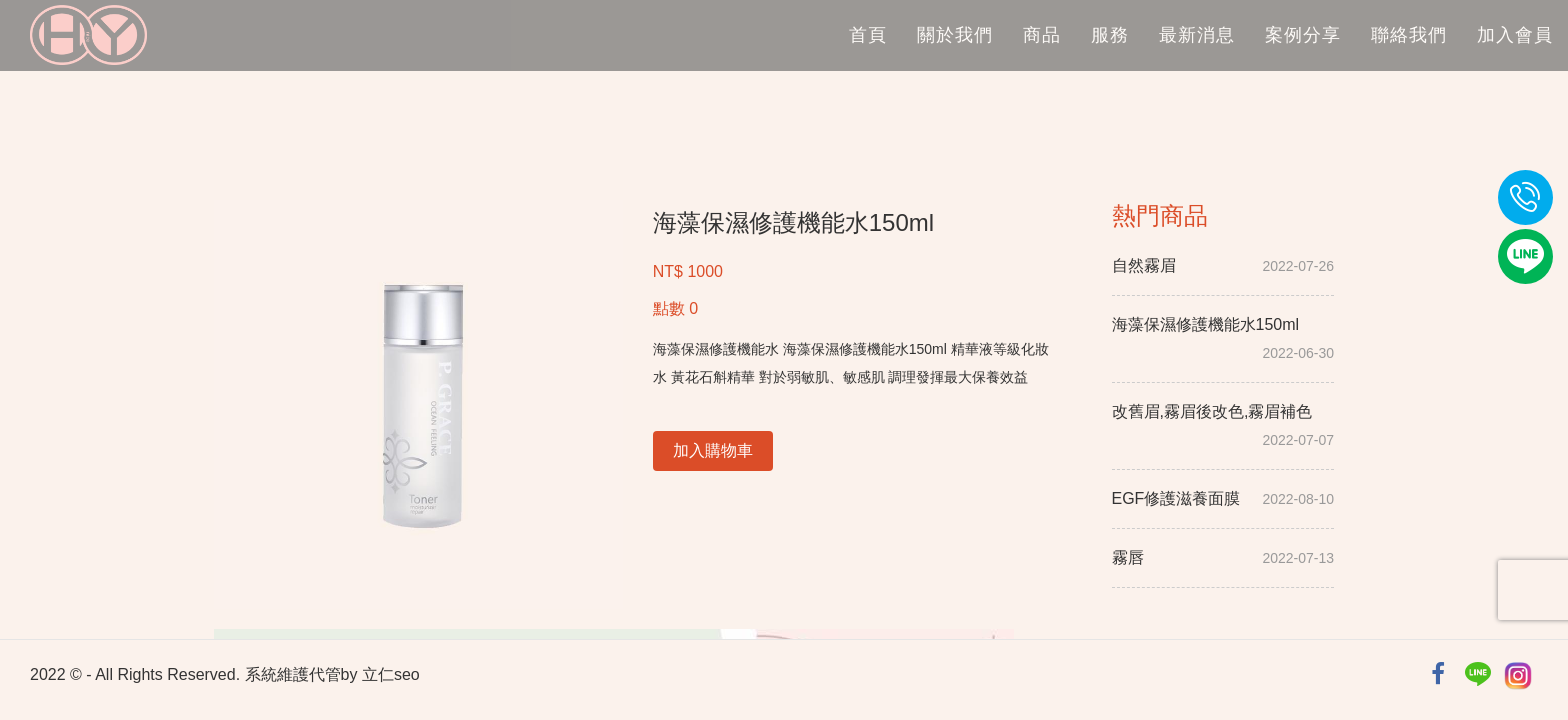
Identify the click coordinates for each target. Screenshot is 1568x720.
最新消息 (1197, 35)
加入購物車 (713, 450)
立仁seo (391, 674)
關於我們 (955, 35)
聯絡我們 (1409, 35)
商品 (1042, 35)
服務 (1110, 35)
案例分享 (1303, 35)
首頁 (868, 35)
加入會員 (1515, 35)
